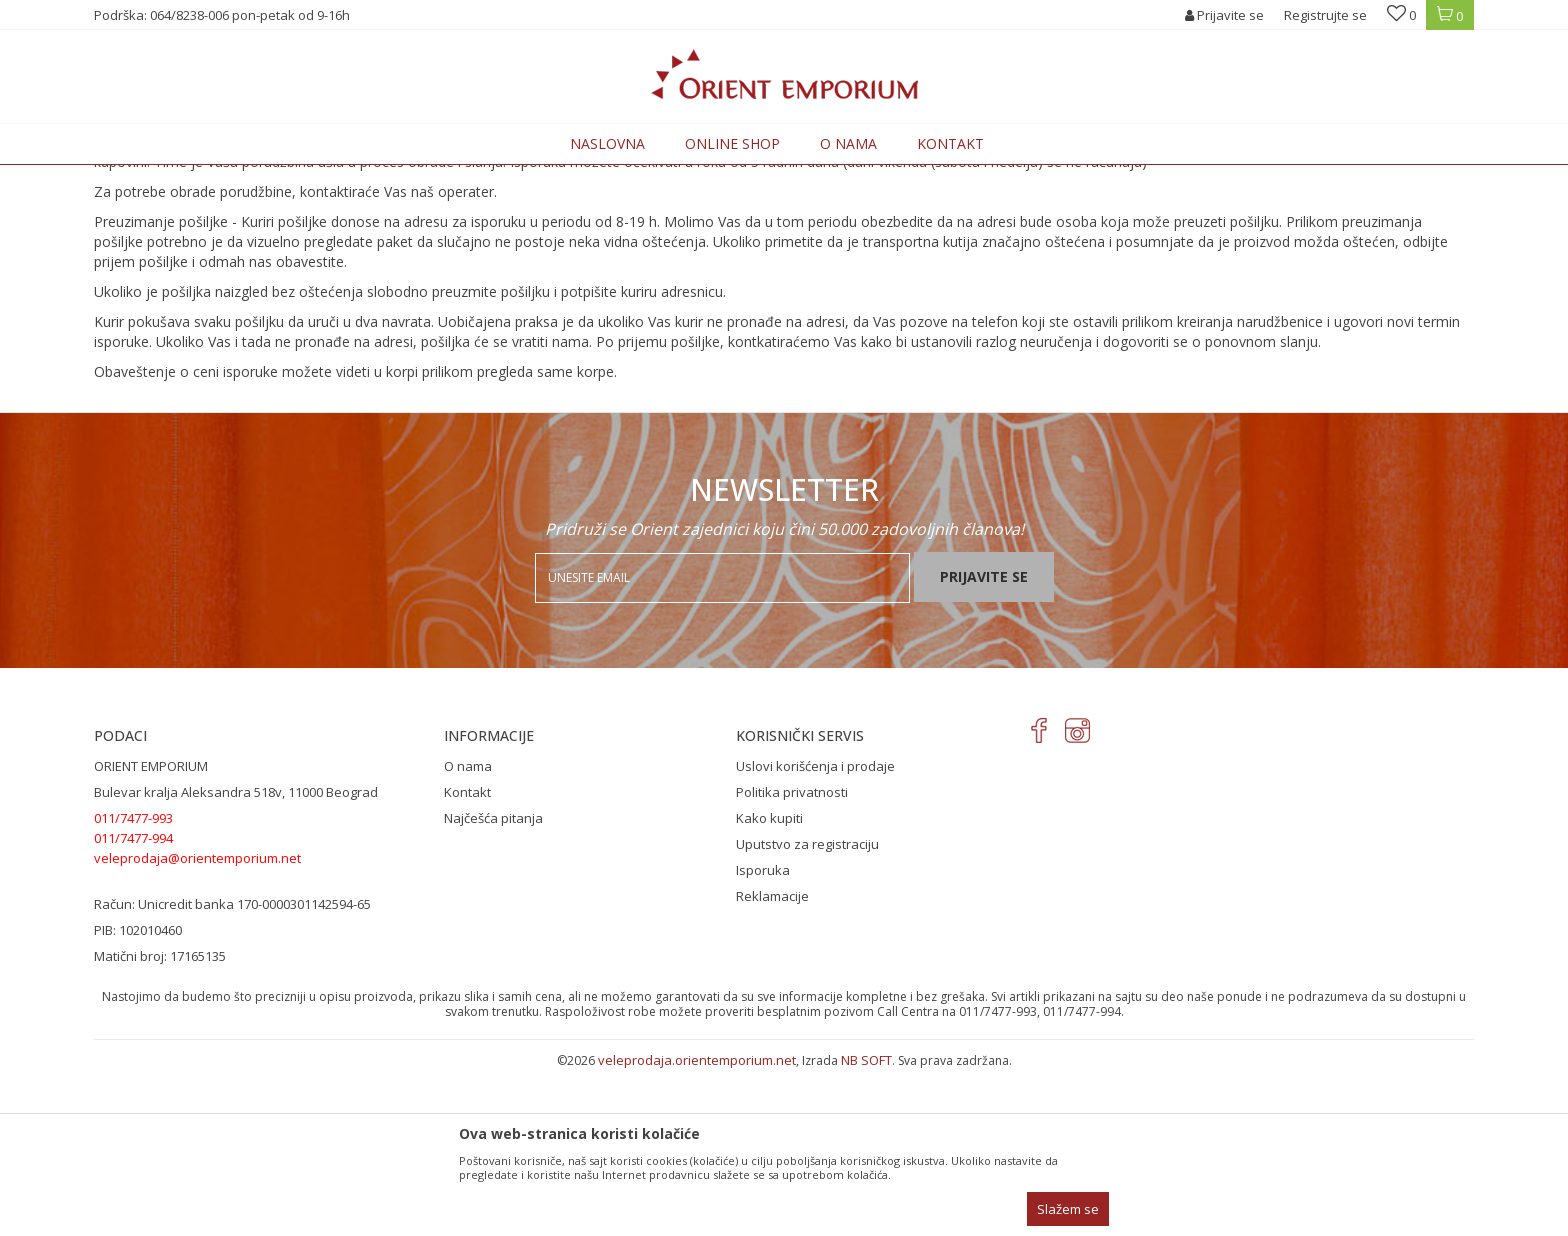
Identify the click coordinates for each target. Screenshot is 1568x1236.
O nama (468, 931)
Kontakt (467, 957)
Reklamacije (772, 1061)
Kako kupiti (769, 983)
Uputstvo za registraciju (807, 1009)
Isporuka (763, 1035)
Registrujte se (1325, 15)
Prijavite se (984, 741)
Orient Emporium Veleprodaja (179, 176)
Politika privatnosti (792, 957)
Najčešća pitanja (493, 983)
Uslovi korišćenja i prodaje (815, 931)
